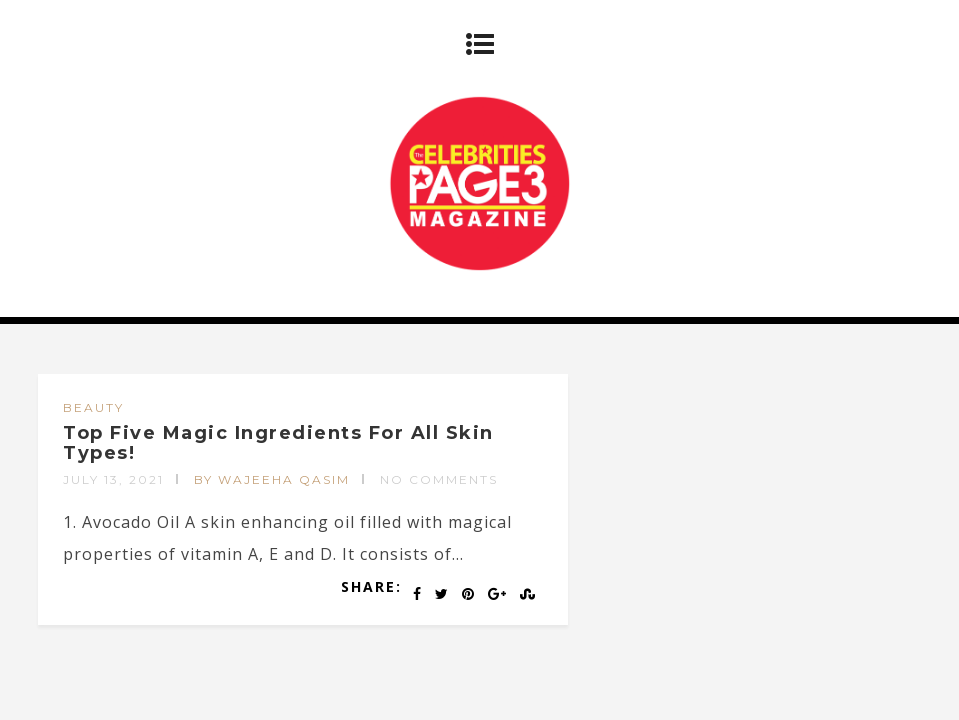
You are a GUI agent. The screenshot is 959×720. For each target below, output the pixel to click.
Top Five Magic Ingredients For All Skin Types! (278, 443)
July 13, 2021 (113, 479)
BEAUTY (93, 407)
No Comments (439, 479)
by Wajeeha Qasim (272, 479)
